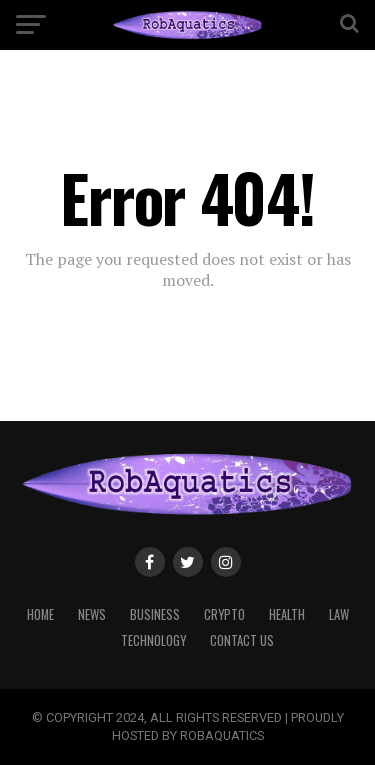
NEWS (92, 614)
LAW (339, 614)
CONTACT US (242, 640)
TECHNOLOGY (153, 640)
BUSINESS (155, 614)
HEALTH (287, 614)
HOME (40, 614)
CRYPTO (224, 614)
